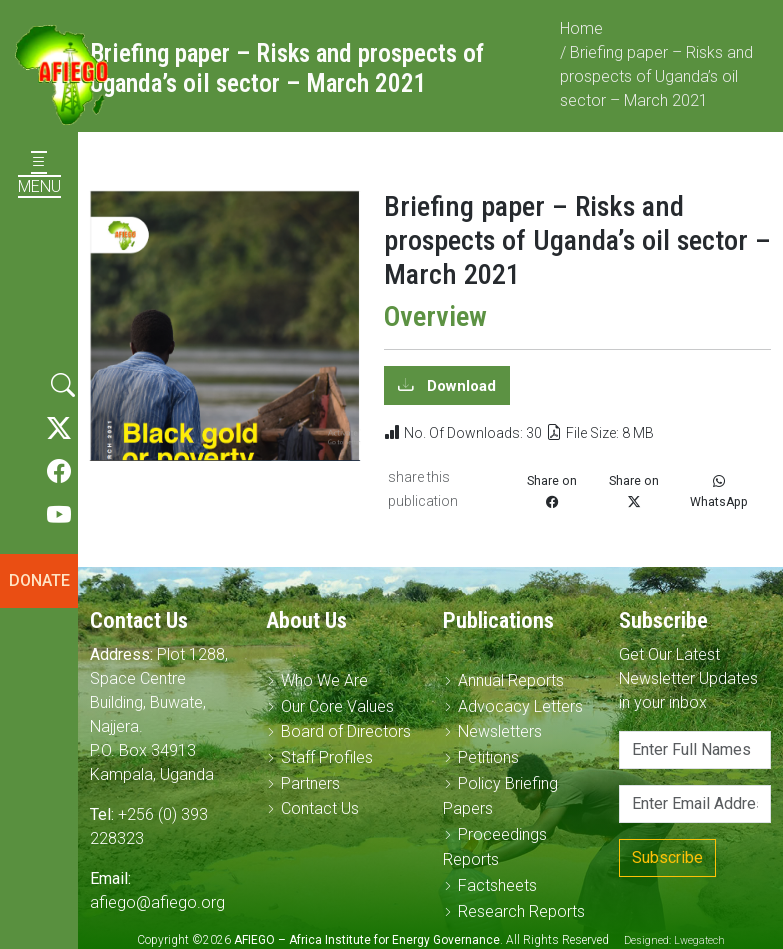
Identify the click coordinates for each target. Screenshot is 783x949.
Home (581, 37)
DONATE (39, 580)
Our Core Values (337, 706)
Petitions (488, 757)
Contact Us (320, 808)
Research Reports (521, 911)
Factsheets (497, 885)
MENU (39, 174)
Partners (310, 783)
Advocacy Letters (520, 706)
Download (459, 395)
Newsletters (500, 731)
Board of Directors (346, 731)
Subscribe (667, 857)
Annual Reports (511, 680)
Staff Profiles (327, 757)
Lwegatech (699, 940)
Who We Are (324, 680)
